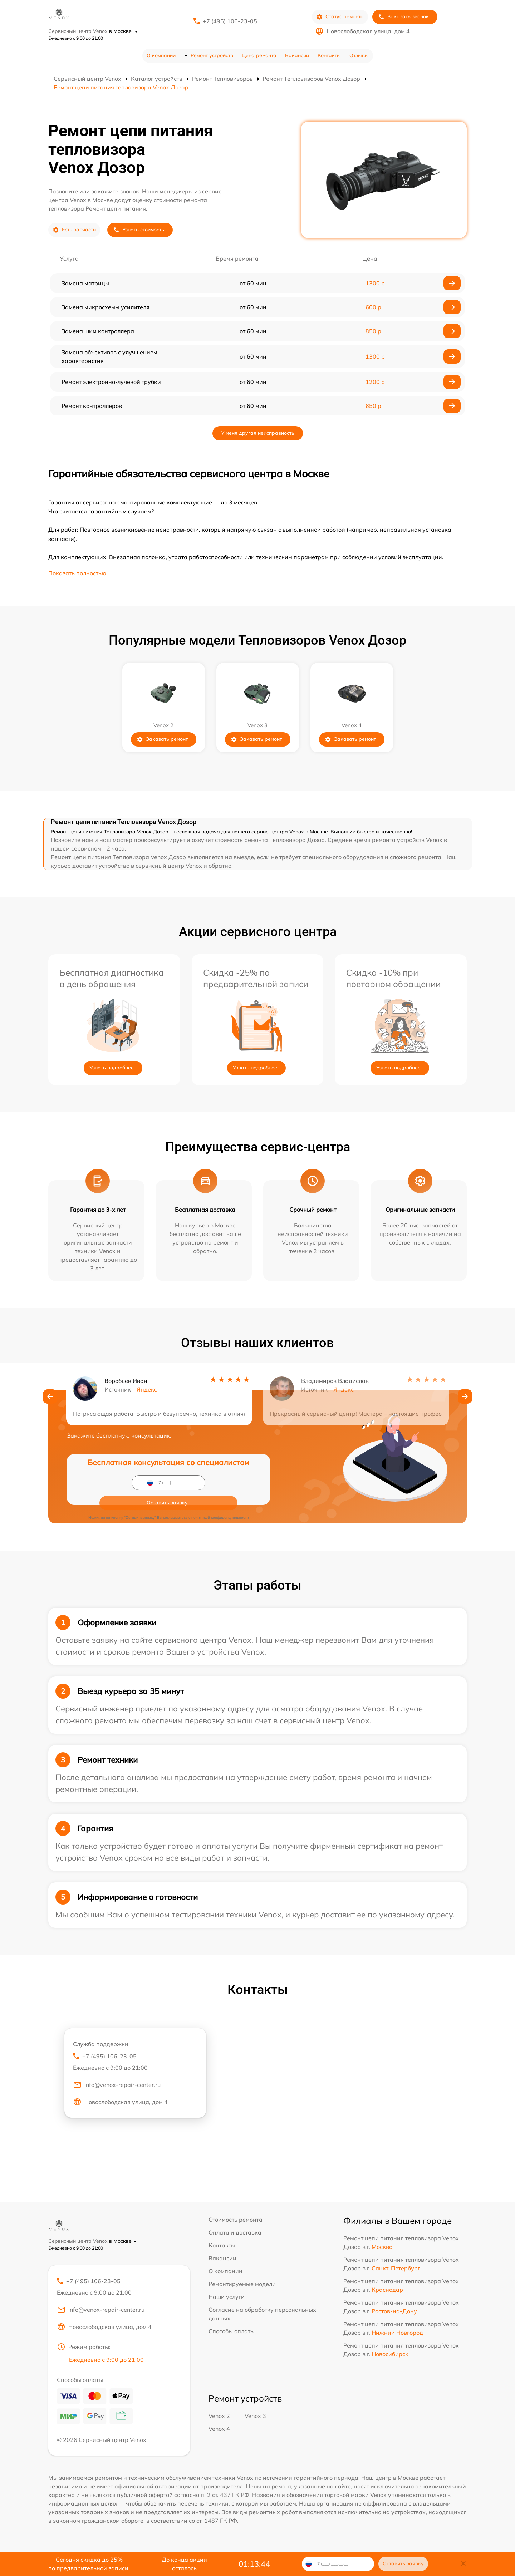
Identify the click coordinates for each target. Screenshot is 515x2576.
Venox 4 (219, 2431)
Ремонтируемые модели (242, 2283)
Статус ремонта (340, 16)
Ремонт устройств (212, 55)
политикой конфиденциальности (220, 1497)
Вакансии (297, 55)
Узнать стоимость (138, 229)
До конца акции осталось (184, 2564)
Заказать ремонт (162, 739)
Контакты (329, 55)
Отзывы (359, 55)
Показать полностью (77, 573)
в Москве (123, 31)
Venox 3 (255, 2418)
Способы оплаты (232, 2331)
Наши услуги (227, 2296)
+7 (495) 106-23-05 (230, 21)
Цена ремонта (259, 55)
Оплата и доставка (235, 2232)
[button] (50, 1399)
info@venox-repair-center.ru (117, 2087)
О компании (161, 55)
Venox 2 (219, 2418)
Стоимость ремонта (236, 2219)
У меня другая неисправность (257, 433)
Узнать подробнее (111, 1067)
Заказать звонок (403, 16)
